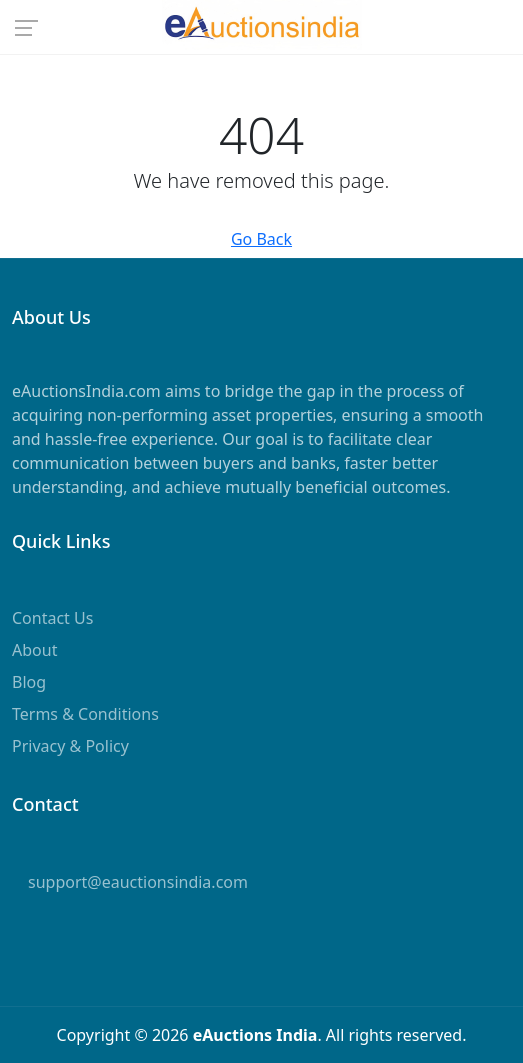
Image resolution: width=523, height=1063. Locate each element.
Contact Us (52, 618)
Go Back (261, 239)
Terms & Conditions (85, 714)
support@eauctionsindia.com (138, 882)
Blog (29, 682)
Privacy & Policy (70, 746)
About (34, 650)
